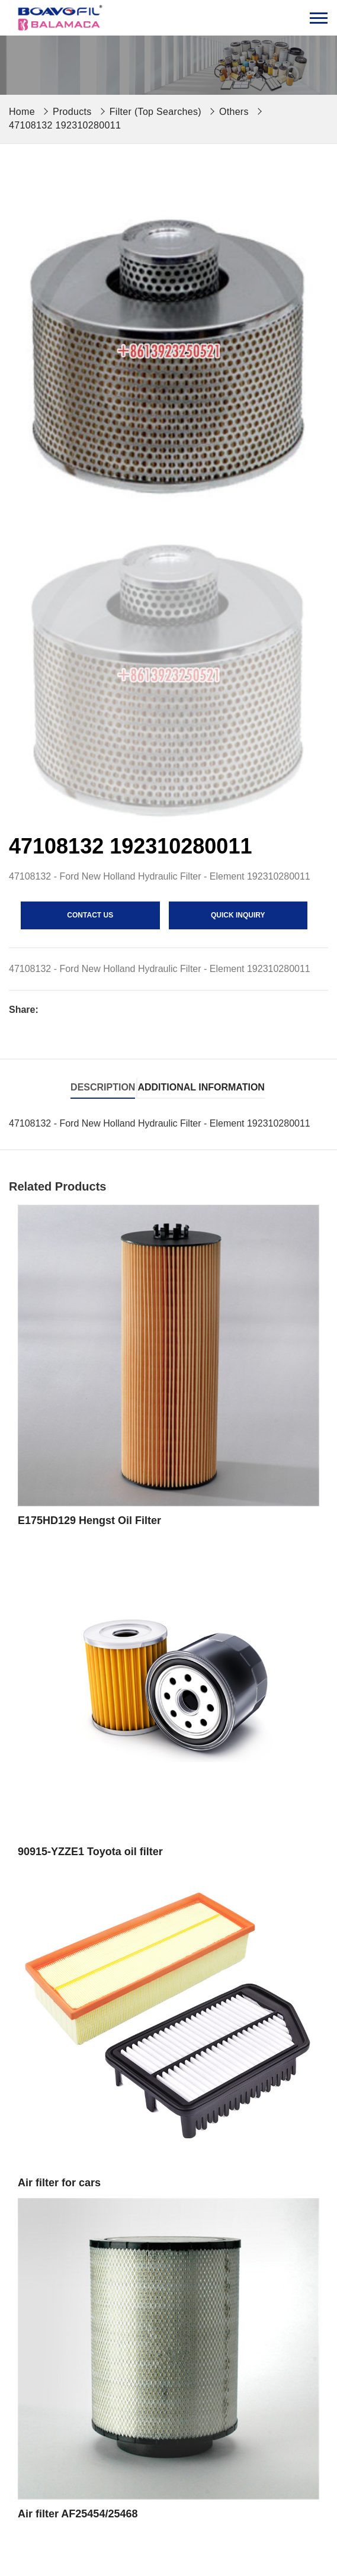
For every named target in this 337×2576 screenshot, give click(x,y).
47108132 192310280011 (65, 125)
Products (72, 112)
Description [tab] (102, 1087)
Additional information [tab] (201, 1087)
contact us (90, 915)
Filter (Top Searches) (155, 112)
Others (234, 112)
